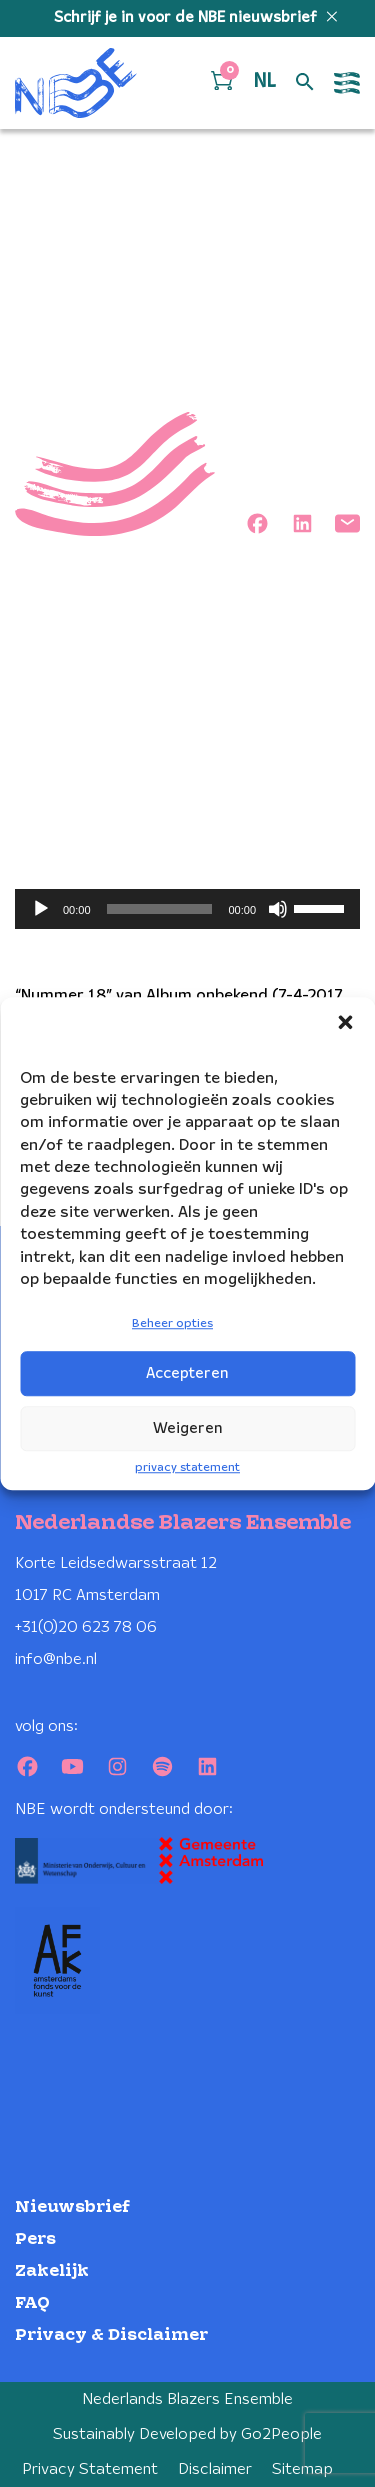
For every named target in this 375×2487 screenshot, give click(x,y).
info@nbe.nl (56, 1659)
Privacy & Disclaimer (111, 2335)
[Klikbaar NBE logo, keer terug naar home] (76, 83)
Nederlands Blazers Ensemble (187, 2399)
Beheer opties (172, 1324)
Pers (35, 2239)
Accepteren (187, 1374)
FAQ (32, 2303)
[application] (187, 909)
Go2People (281, 2434)
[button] (345, 1022)
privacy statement (187, 1467)
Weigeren (188, 1429)
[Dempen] (278, 909)
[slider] (160, 909)
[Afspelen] (41, 909)
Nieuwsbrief (72, 2207)
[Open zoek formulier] (305, 83)
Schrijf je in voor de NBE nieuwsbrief (187, 18)
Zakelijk (52, 2271)
